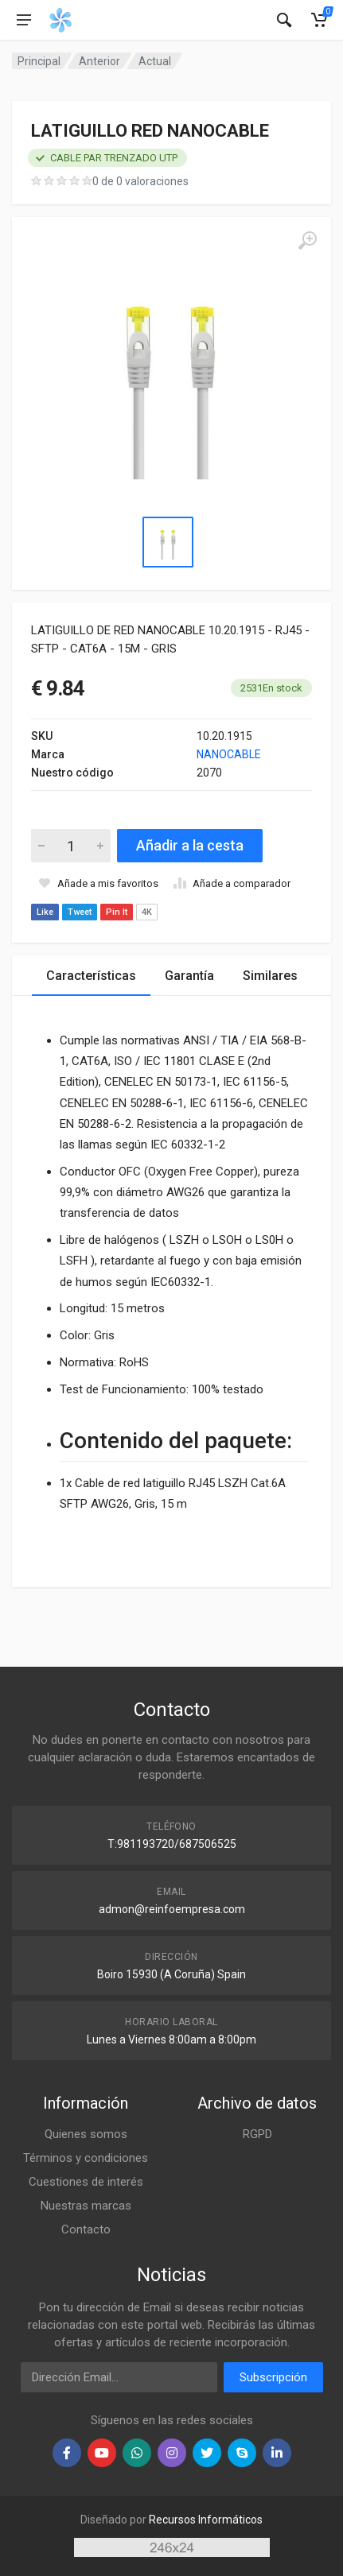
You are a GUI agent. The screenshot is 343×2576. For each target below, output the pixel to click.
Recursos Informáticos (206, 2519)
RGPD (257, 2134)
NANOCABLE (229, 754)
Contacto (86, 2229)
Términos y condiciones (85, 2158)
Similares (270, 975)
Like (45, 912)
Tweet (80, 912)
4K (147, 912)
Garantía (189, 975)
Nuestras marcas (86, 2205)
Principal (39, 61)
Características (91, 975)
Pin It (116, 912)
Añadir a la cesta (190, 845)
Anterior (99, 61)
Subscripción (273, 2377)
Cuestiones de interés (86, 2182)
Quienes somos (86, 2134)
